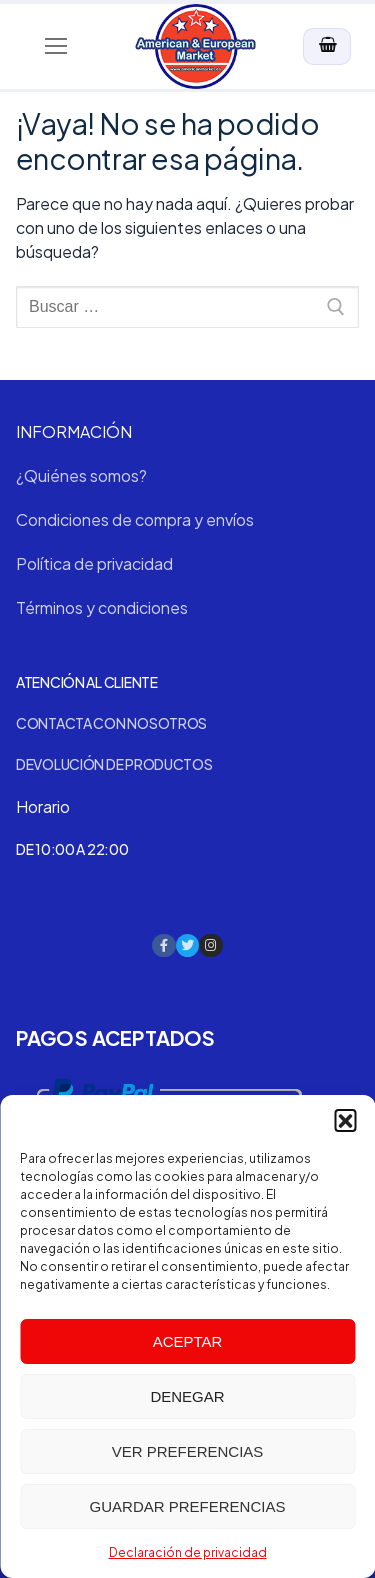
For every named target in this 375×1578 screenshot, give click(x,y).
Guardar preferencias (188, 1506)
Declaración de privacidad (188, 1552)
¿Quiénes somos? (81, 475)
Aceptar (188, 1341)
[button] (345, 1120)
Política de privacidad (94, 563)
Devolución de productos (114, 764)
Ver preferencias (188, 1451)
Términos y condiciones (102, 607)
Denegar (187, 1396)
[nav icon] (56, 47)
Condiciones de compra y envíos (135, 519)
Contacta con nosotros (111, 723)
